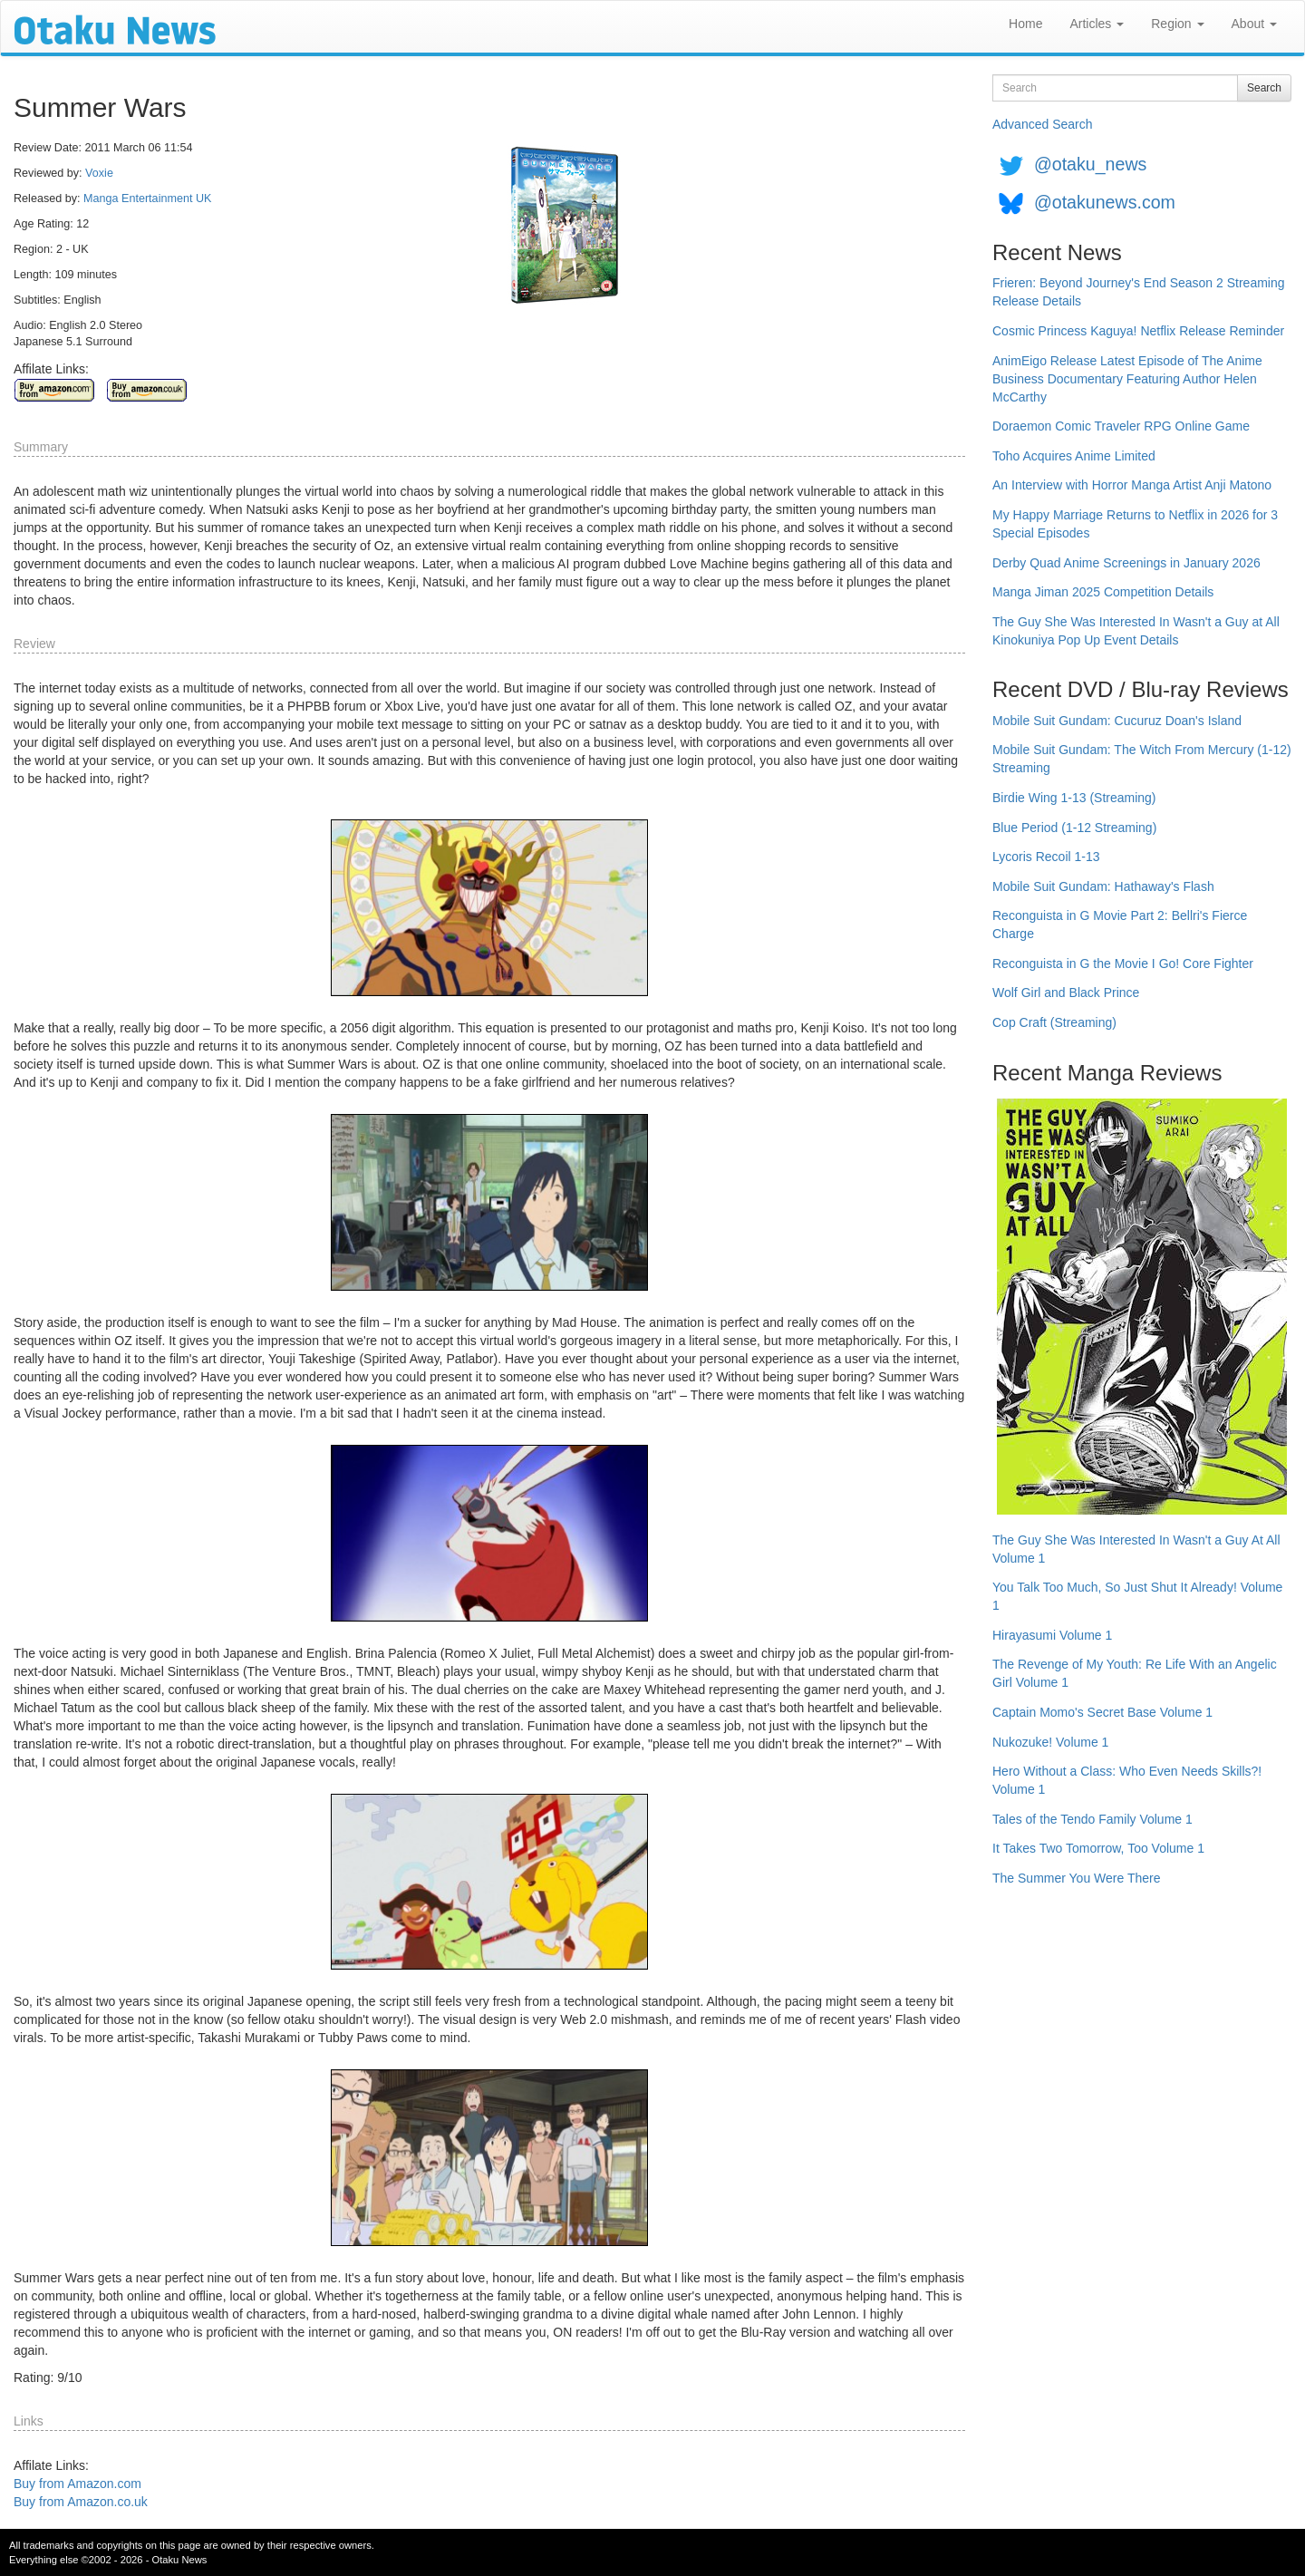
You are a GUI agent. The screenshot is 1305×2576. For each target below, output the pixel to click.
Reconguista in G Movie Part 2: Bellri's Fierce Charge (1119, 924)
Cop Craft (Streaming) (1054, 1022)
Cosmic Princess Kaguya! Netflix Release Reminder (1138, 331)
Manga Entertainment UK (147, 198)
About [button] (1254, 23)
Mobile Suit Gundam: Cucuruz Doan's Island (1117, 720)
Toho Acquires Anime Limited (1073, 456)
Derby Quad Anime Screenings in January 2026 (1126, 563)
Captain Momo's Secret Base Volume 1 (1102, 1712)
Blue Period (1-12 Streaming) (1074, 827)
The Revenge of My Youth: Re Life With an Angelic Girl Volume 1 (1134, 1673)
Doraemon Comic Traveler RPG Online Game (1121, 426)
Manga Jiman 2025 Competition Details (1102, 592)
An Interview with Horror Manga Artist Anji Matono (1131, 485)
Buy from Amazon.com (77, 2483)
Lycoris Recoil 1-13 (1046, 856)
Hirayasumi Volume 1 (1052, 1635)
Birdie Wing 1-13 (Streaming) (1074, 797)
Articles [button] (1096, 23)
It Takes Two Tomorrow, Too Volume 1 (1098, 1848)
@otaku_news (1090, 164)
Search (1264, 88)
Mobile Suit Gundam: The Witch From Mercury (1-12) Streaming (1141, 758)
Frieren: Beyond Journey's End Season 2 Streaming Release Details (1138, 292)
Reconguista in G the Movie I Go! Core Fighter (1122, 963)
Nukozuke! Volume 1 (1050, 1742)
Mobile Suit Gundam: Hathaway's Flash (1103, 886)
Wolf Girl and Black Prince (1065, 992)
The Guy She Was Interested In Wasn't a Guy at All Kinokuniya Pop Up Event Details (1136, 631)
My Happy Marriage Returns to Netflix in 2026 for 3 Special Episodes (1135, 524)
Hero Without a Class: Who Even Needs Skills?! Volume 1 (1127, 1780)
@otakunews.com (1104, 202)
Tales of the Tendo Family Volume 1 (1092, 1819)
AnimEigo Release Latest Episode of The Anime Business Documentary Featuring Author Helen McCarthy (1127, 378)
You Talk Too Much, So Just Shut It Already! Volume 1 (1137, 1596)
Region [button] (1177, 23)
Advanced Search (1042, 124)
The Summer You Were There (1076, 1878)
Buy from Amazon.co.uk (81, 2501)
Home (1025, 23)
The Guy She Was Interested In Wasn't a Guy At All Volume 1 (1136, 1549)
